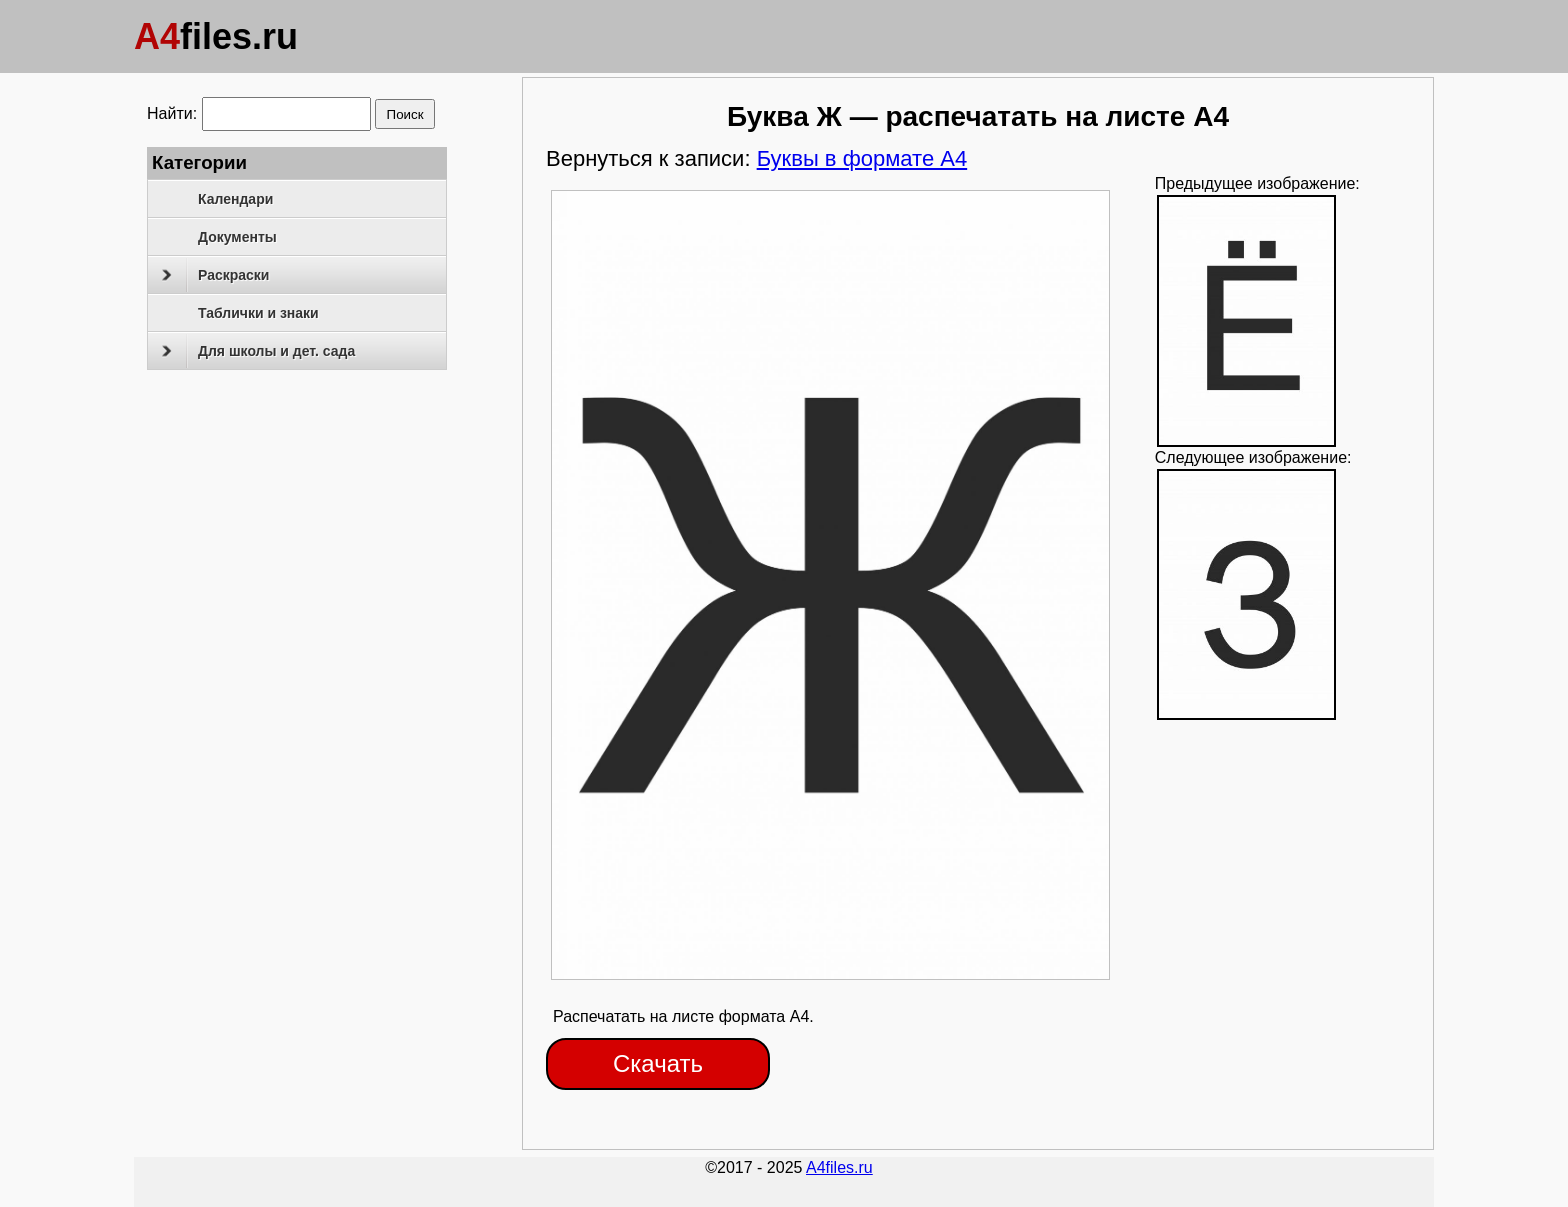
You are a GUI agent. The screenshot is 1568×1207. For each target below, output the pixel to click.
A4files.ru (839, 1167)
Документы (237, 237)
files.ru (216, 36)
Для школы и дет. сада (258, 351)
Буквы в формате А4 (862, 158)
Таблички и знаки (258, 313)
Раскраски (215, 275)
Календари (235, 199)
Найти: (172, 113)
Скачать (658, 1063)
